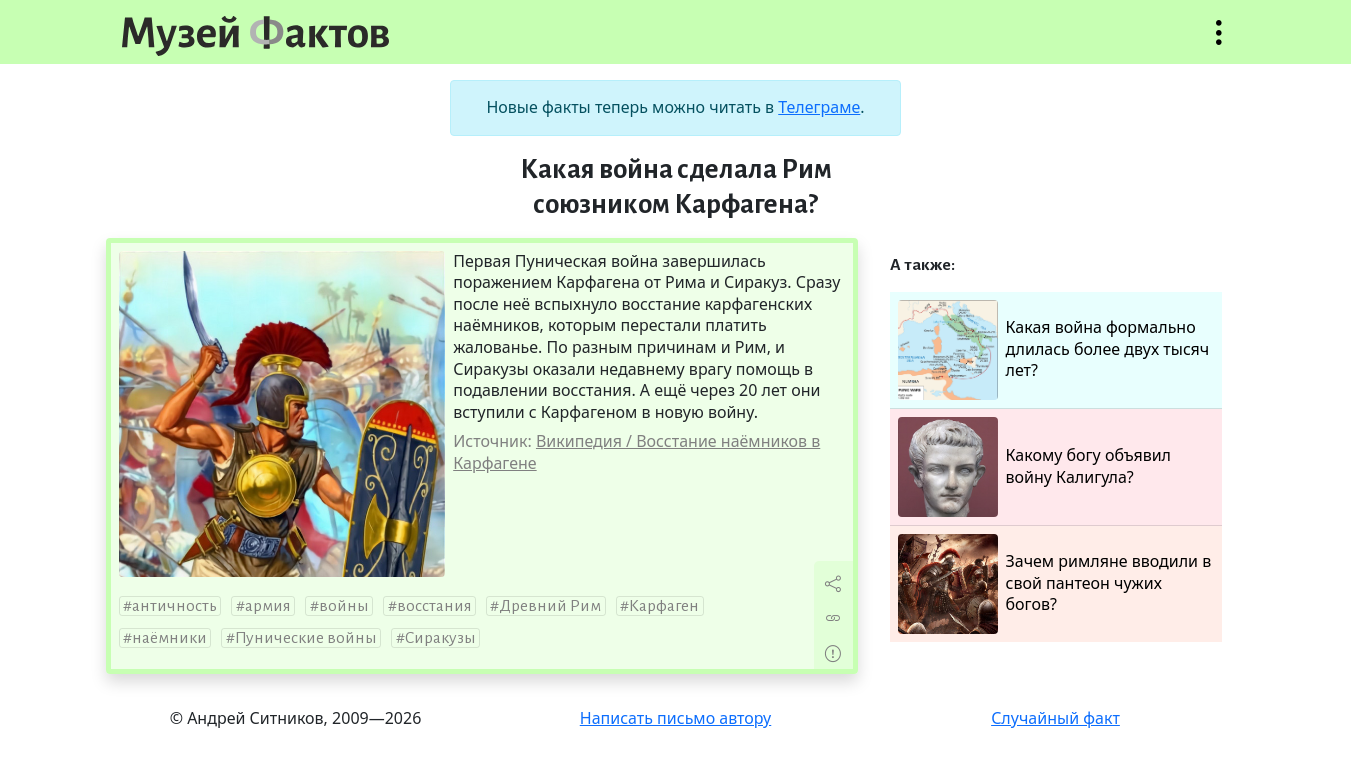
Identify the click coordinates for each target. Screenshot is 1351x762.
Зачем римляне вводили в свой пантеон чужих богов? (1055, 584)
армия (268, 606)
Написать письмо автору (676, 718)
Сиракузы (440, 638)
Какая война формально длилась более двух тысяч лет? (1054, 350)
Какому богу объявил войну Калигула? (1035, 467)
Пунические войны (306, 638)
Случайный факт (1055, 718)
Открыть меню (1219, 42)
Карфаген (664, 606)
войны (344, 606)
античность (174, 606)
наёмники (169, 638)
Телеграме (819, 107)
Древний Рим (550, 606)
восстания (434, 606)
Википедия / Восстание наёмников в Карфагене (636, 452)
